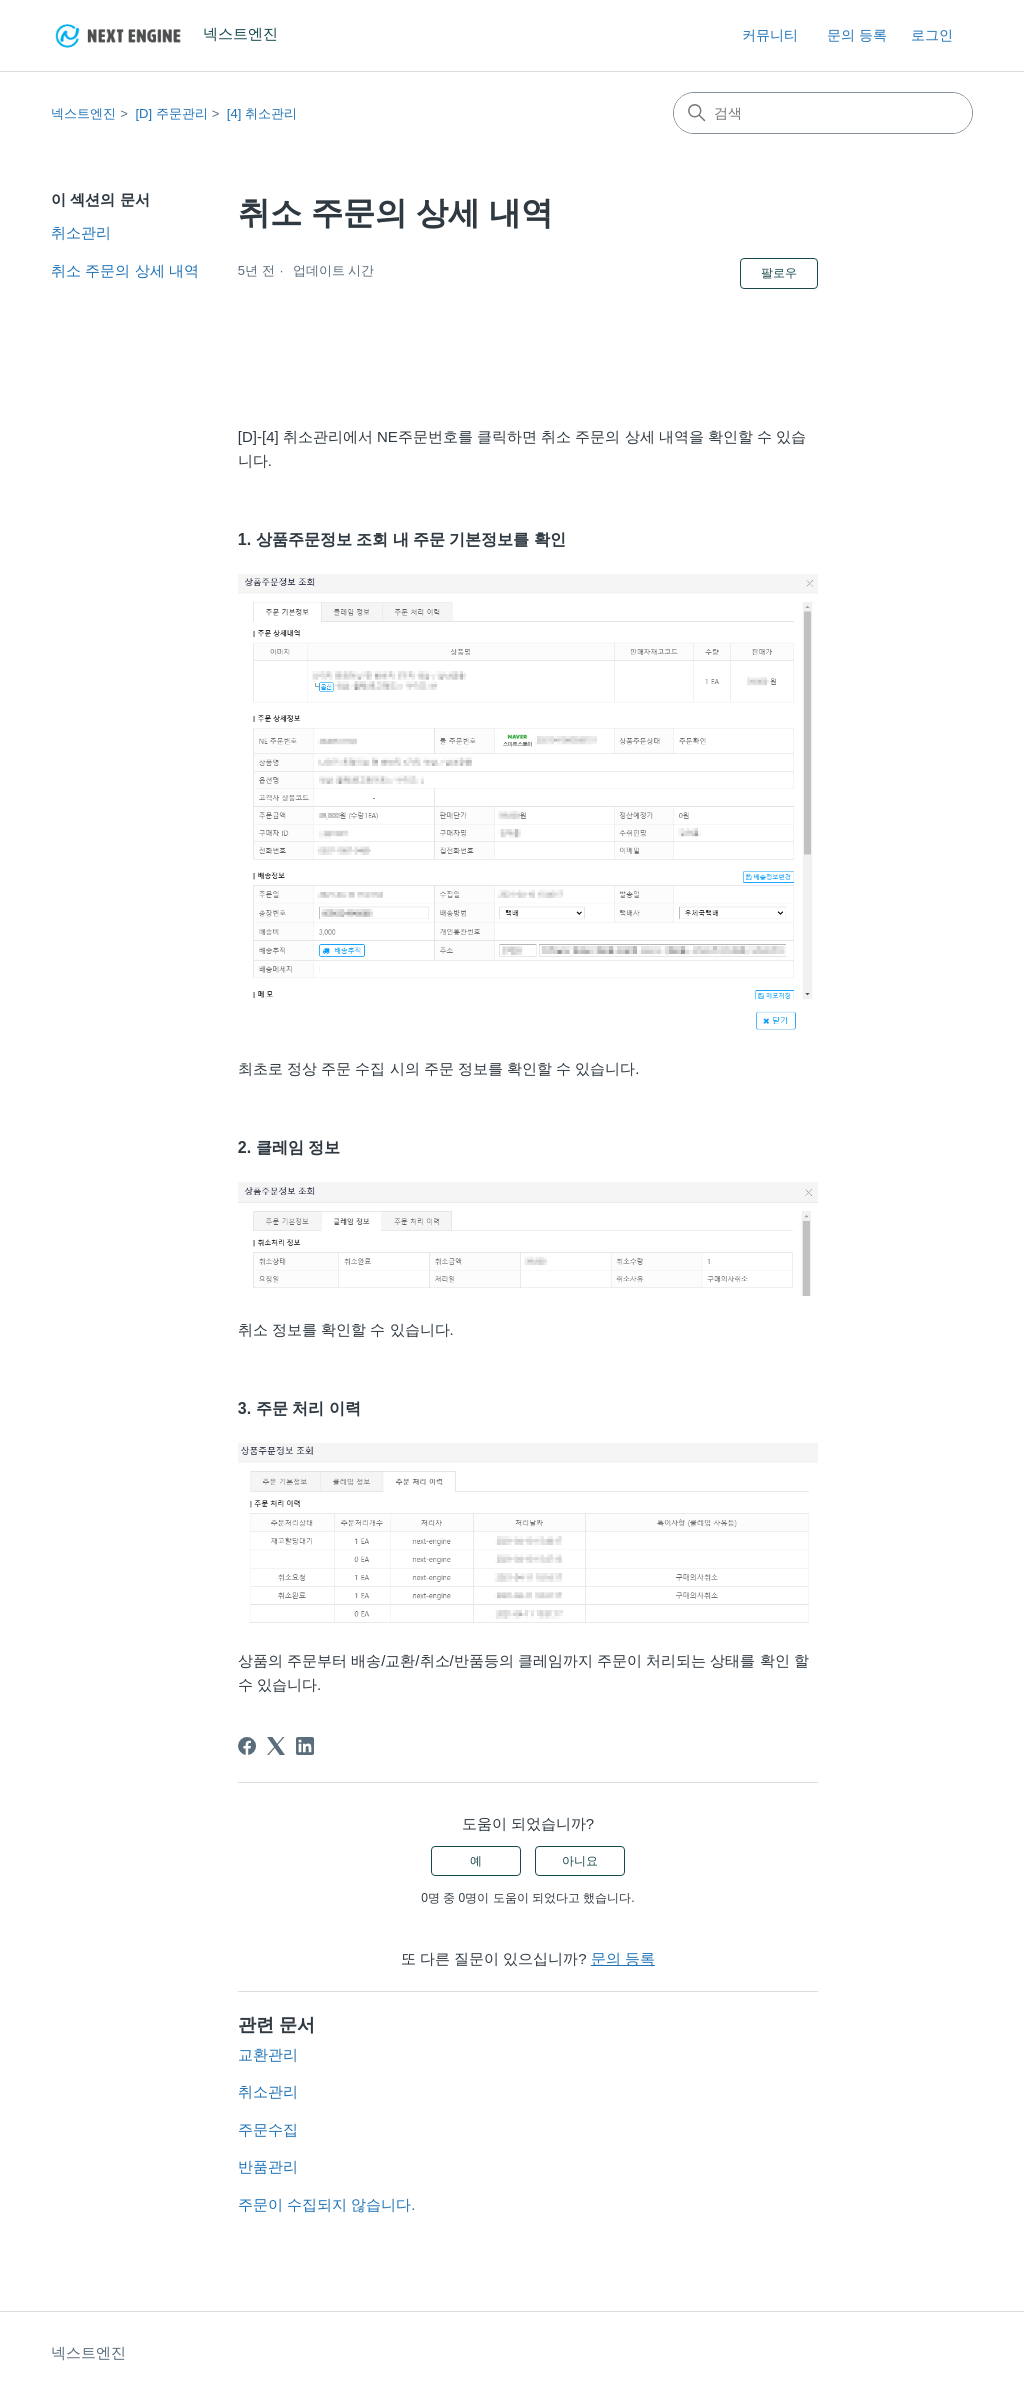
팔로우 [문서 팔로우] (779, 273)
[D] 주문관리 (171, 113)
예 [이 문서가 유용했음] (476, 1861)
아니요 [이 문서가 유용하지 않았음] (580, 1861)
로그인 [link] (932, 35)
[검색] (823, 113)
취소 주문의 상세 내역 (125, 270)
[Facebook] (247, 1746)
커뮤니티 (770, 35)
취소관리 (81, 232)
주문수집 (268, 2129)
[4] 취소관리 (262, 113)
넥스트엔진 (83, 113)
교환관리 (268, 2054)
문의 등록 (857, 35)
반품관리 (268, 2166)
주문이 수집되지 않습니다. (327, 2204)
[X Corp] (276, 1746)
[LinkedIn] (305, 1746)
